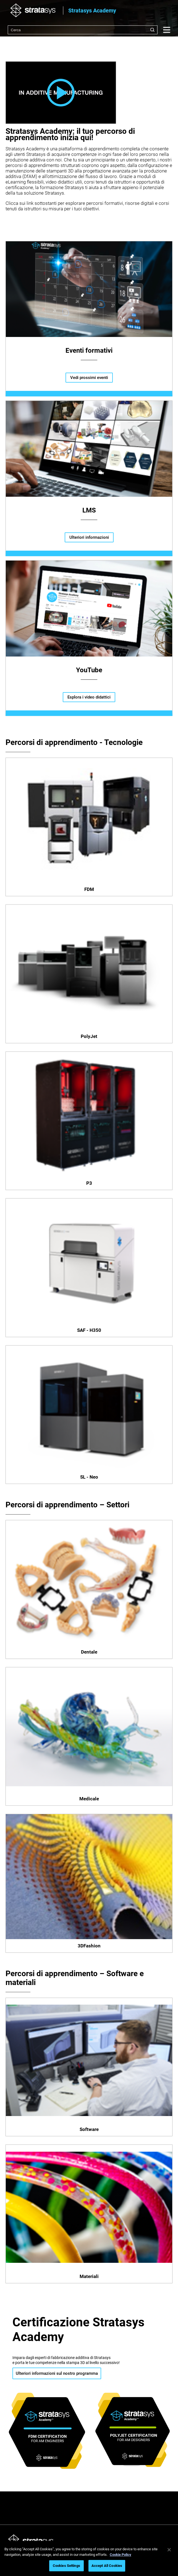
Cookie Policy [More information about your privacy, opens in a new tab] (120, 2555)
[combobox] (82, 30)
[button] (61, 92)
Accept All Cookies (106, 2566)
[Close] (169, 2550)
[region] (89, 2558)
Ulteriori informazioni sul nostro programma (57, 2373)
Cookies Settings (66, 2566)
